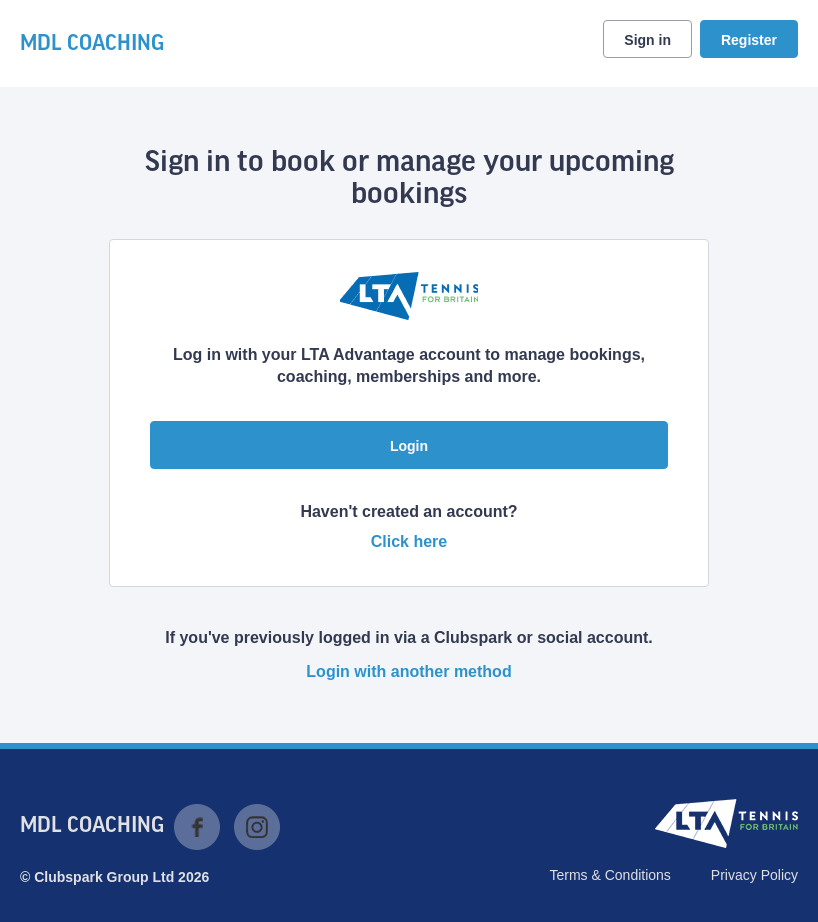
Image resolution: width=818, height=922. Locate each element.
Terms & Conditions (609, 875)
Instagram (257, 827)
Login (409, 446)
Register (749, 40)
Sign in (647, 40)
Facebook (197, 827)
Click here (409, 541)
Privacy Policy (754, 875)
